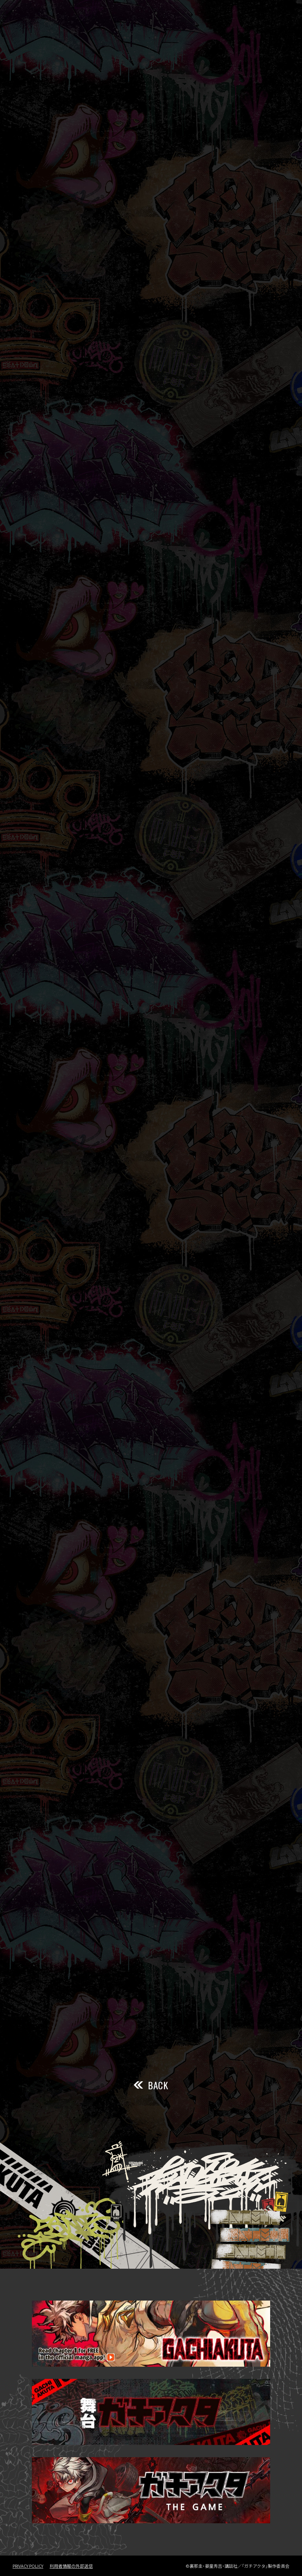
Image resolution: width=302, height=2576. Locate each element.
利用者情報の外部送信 (71, 2566)
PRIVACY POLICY (28, 2566)
